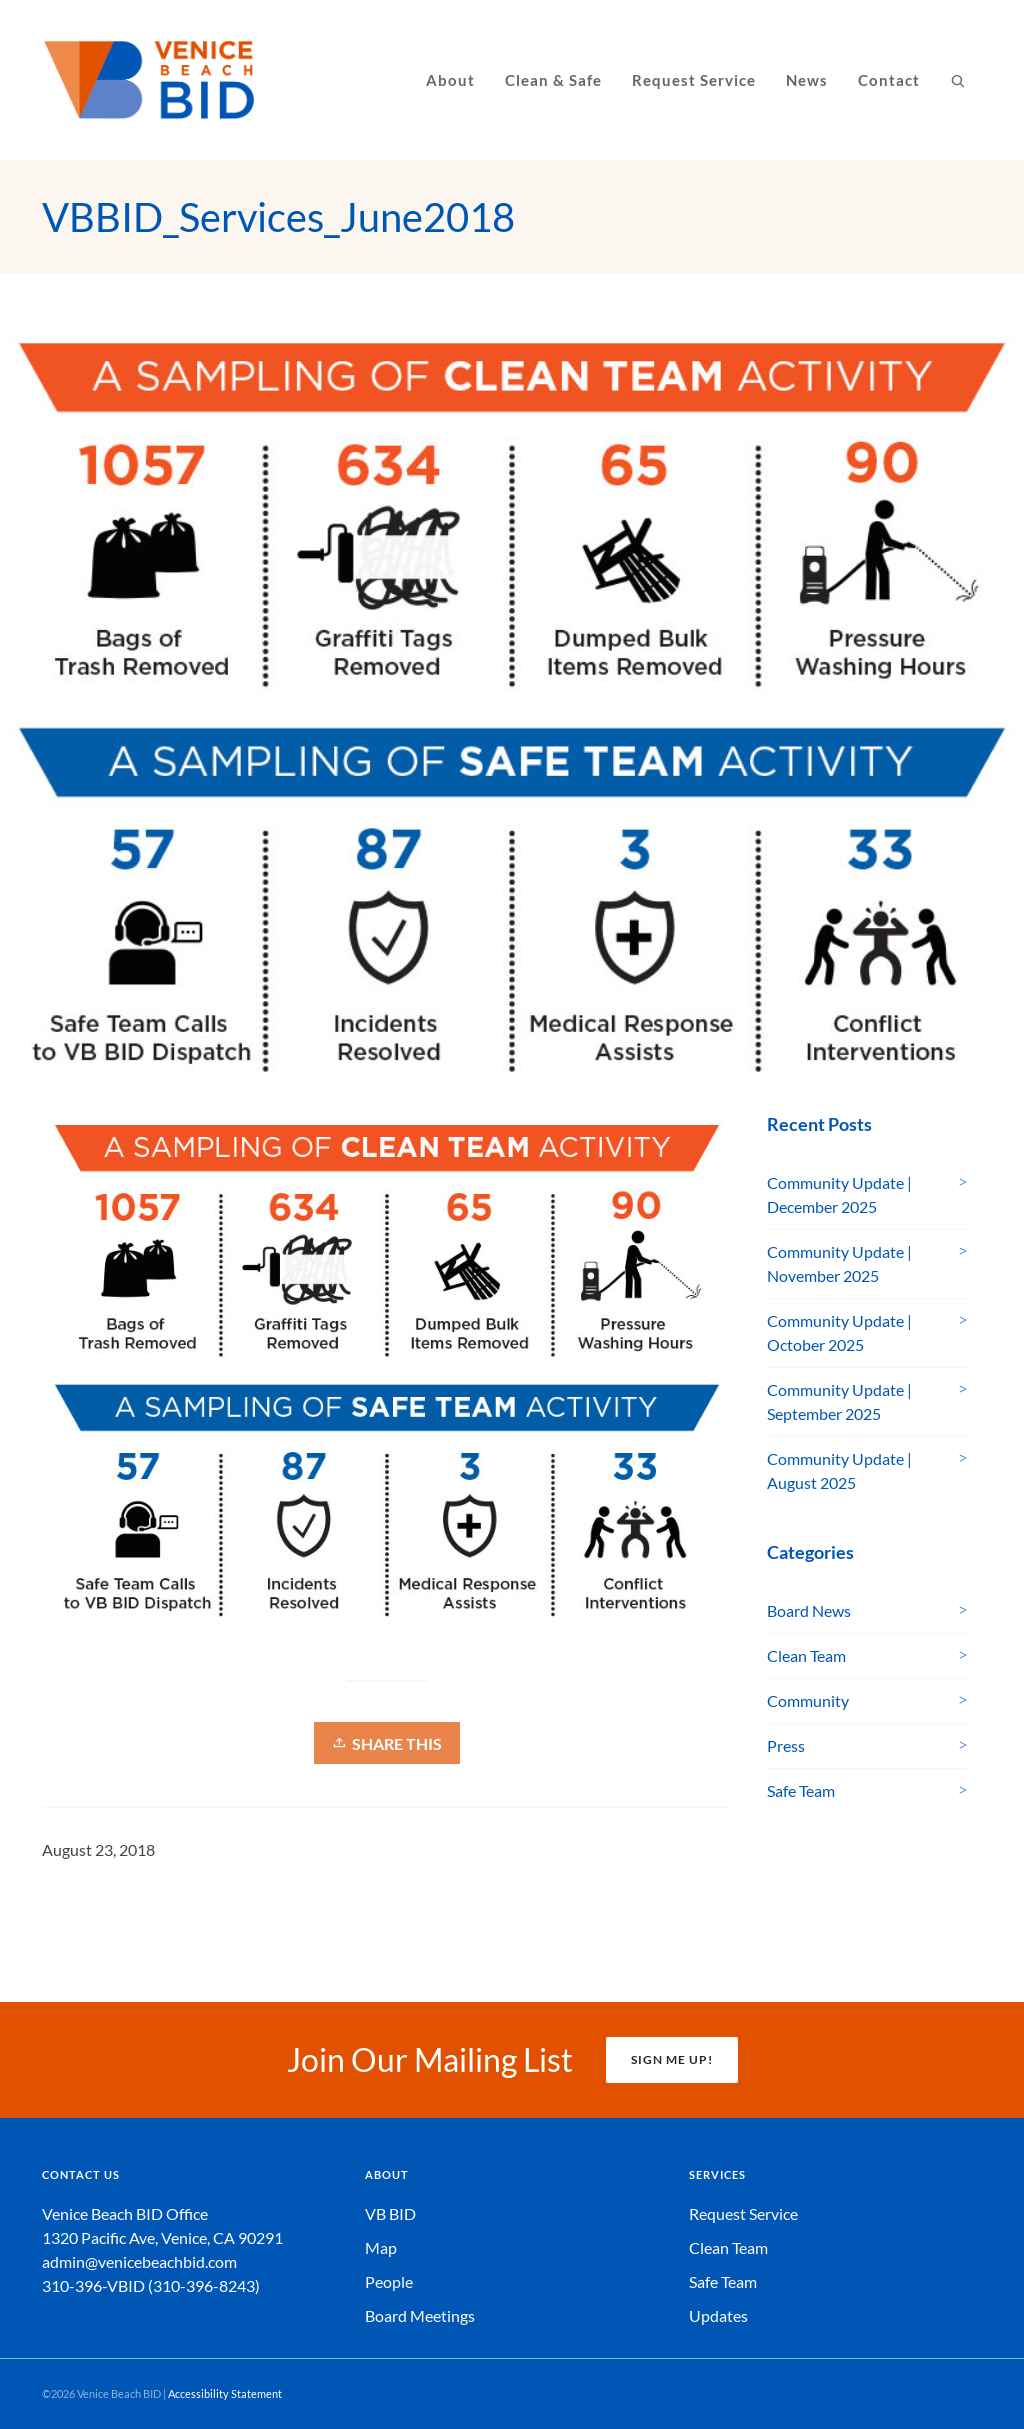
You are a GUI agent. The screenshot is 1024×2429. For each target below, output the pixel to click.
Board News (809, 1610)
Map (381, 2247)
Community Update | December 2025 (839, 1194)
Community (808, 1700)
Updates (718, 2315)
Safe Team (801, 1790)
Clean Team (806, 1655)
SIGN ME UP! (672, 2059)
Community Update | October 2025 (839, 1332)
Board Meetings (420, 2315)
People (389, 2281)
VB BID (390, 2213)
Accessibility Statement (225, 2393)
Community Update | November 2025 (839, 1263)
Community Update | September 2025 (839, 1401)
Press (786, 1745)
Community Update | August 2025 (839, 1470)
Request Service (743, 2213)
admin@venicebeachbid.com (139, 2261)
